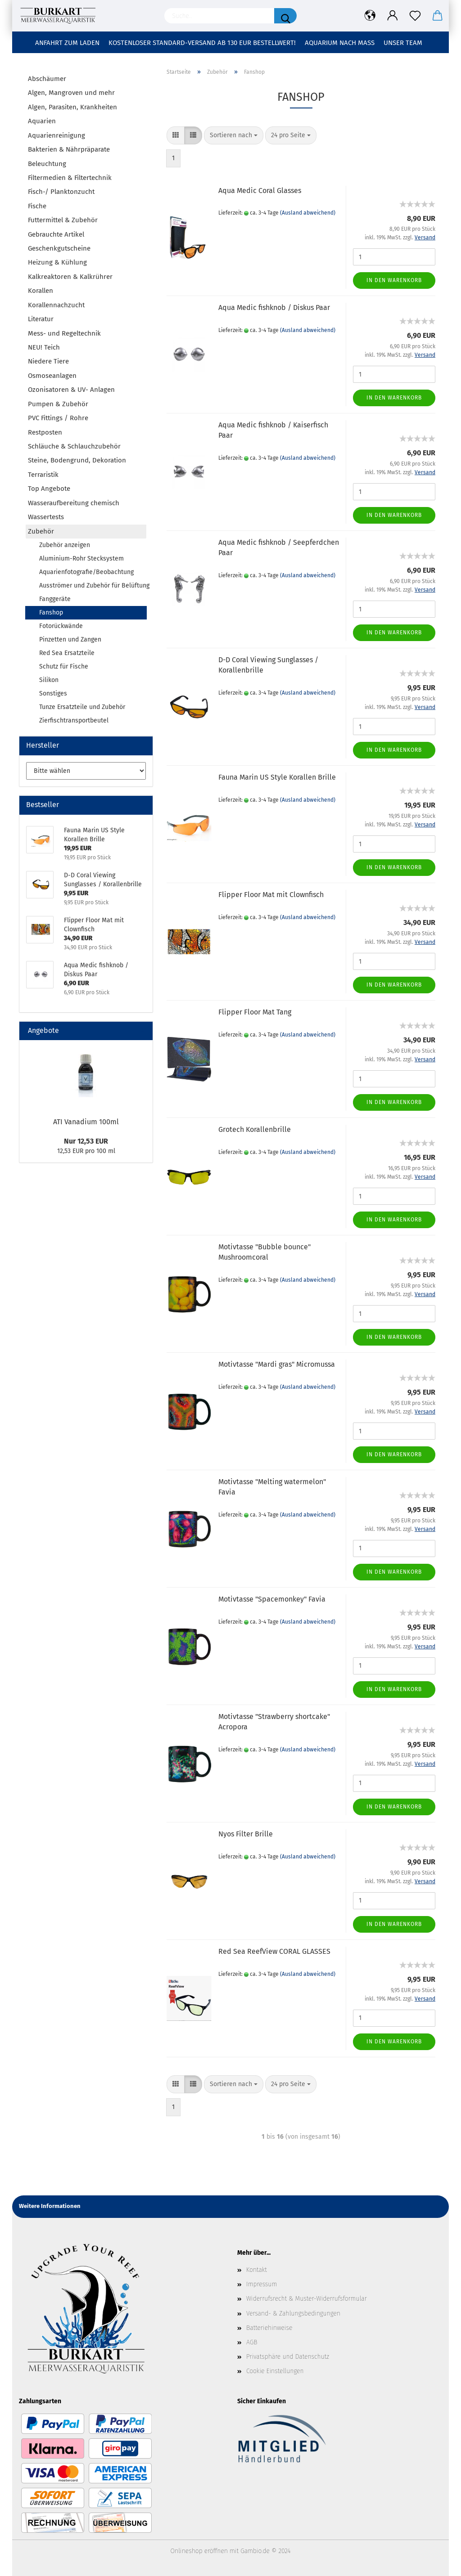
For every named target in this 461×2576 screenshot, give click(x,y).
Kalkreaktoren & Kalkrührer (70, 277)
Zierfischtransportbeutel (73, 720)
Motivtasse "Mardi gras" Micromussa (276, 1364)
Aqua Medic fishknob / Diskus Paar (274, 307)
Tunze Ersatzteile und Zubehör (82, 707)
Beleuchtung (47, 164)
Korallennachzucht (56, 305)
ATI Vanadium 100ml (86, 1121)
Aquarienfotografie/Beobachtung (86, 572)
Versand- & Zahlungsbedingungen (293, 2313)
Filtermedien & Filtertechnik (70, 178)
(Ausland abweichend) (307, 213)
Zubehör (41, 531)
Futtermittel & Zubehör (63, 220)
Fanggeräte (55, 599)
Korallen (40, 291)
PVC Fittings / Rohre (58, 418)
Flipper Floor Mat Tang (254, 1012)
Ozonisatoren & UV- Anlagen (71, 390)
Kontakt (256, 2270)
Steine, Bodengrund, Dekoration (77, 460)
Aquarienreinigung (56, 135)
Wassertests (46, 517)
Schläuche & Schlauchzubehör (74, 446)
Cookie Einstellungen (275, 2371)
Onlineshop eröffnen (198, 2551)
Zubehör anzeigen (64, 545)
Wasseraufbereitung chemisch (73, 503)
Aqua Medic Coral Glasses (259, 190)
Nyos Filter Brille (245, 1834)
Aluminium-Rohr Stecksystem (81, 558)
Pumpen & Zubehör (58, 404)
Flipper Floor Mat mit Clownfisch (271, 894)
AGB (251, 2342)
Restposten (45, 432)
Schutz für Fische (63, 666)
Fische (37, 206)
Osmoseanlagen (52, 376)
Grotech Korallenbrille (254, 1129)
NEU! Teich (44, 347)
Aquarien (42, 121)
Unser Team (403, 43)
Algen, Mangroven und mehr (71, 93)
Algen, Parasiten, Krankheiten (72, 107)
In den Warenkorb (394, 280)
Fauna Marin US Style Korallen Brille (277, 777)
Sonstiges (53, 693)
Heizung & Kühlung (57, 262)
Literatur (41, 319)
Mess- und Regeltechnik (64, 333)
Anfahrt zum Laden (67, 43)
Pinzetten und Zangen (70, 639)
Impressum (261, 2284)
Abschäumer (47, 79)
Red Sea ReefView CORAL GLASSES (274, 1951)
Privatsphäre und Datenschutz (287, 2357)
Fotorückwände (61, 626)
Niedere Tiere (48, 361)
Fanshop (51, 612)
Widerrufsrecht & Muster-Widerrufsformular (306, 2298)
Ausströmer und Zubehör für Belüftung (92, 585)
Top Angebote (49, 489)
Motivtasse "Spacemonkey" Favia (271, 1599)
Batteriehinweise (269, 2328)
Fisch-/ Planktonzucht (61, 192)
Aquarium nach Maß (340, 43)
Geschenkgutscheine (59, 248)
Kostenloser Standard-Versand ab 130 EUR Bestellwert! (202, 43)
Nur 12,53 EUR (86, 1141)
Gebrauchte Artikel (56, 234)
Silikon (49, 680)
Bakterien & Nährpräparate (69, 149)
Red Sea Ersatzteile (67, 653)
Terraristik (43, 475)
